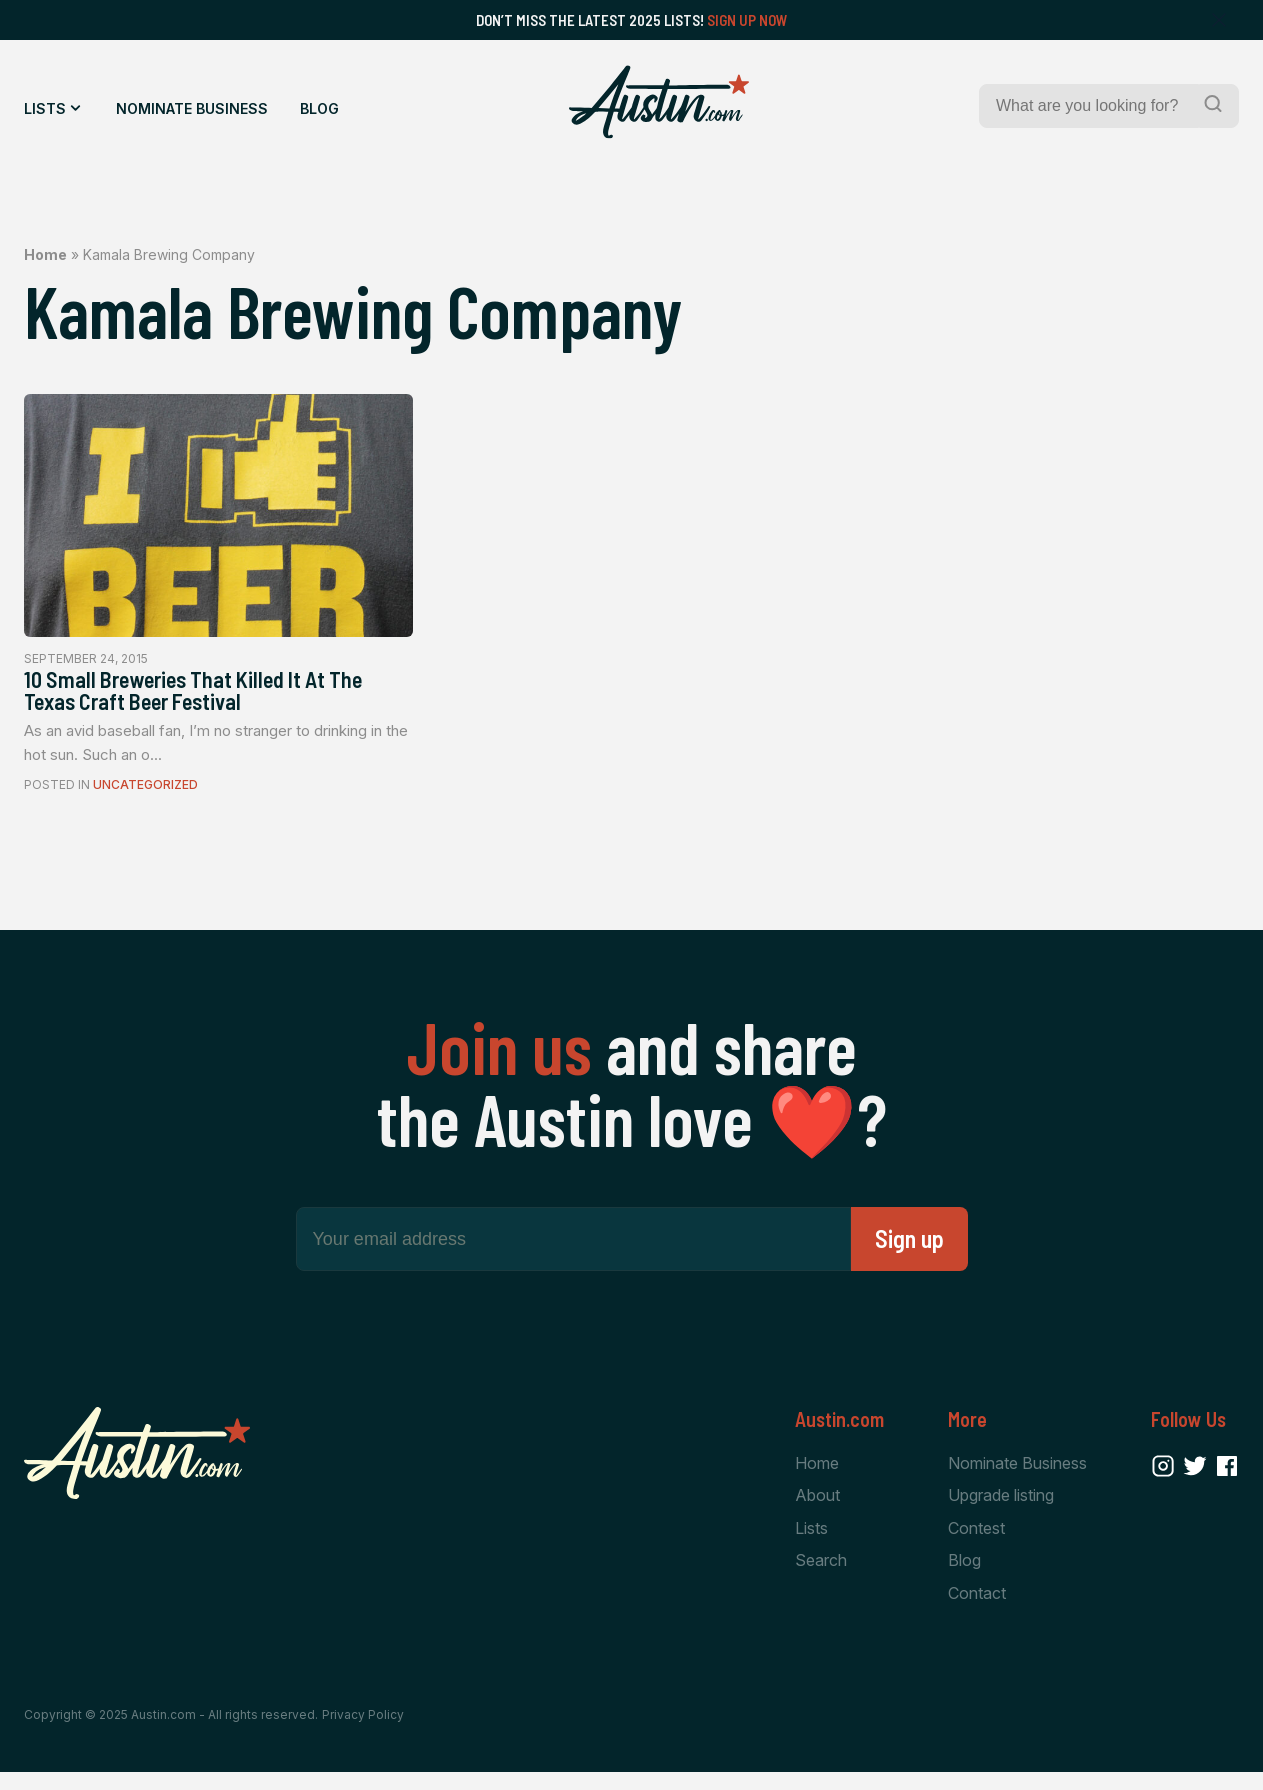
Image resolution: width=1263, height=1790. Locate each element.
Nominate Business (192, 108)
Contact (977, 1609)
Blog (319, 108)
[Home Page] (659, 102)
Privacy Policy (363, 1732)
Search (821, 1576)
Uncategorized (145, 796)
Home (45, 254)
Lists (45, 108)
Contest (976, 1542)
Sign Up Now (747, 20)
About (817, 1509)
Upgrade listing (1001, 1509)
